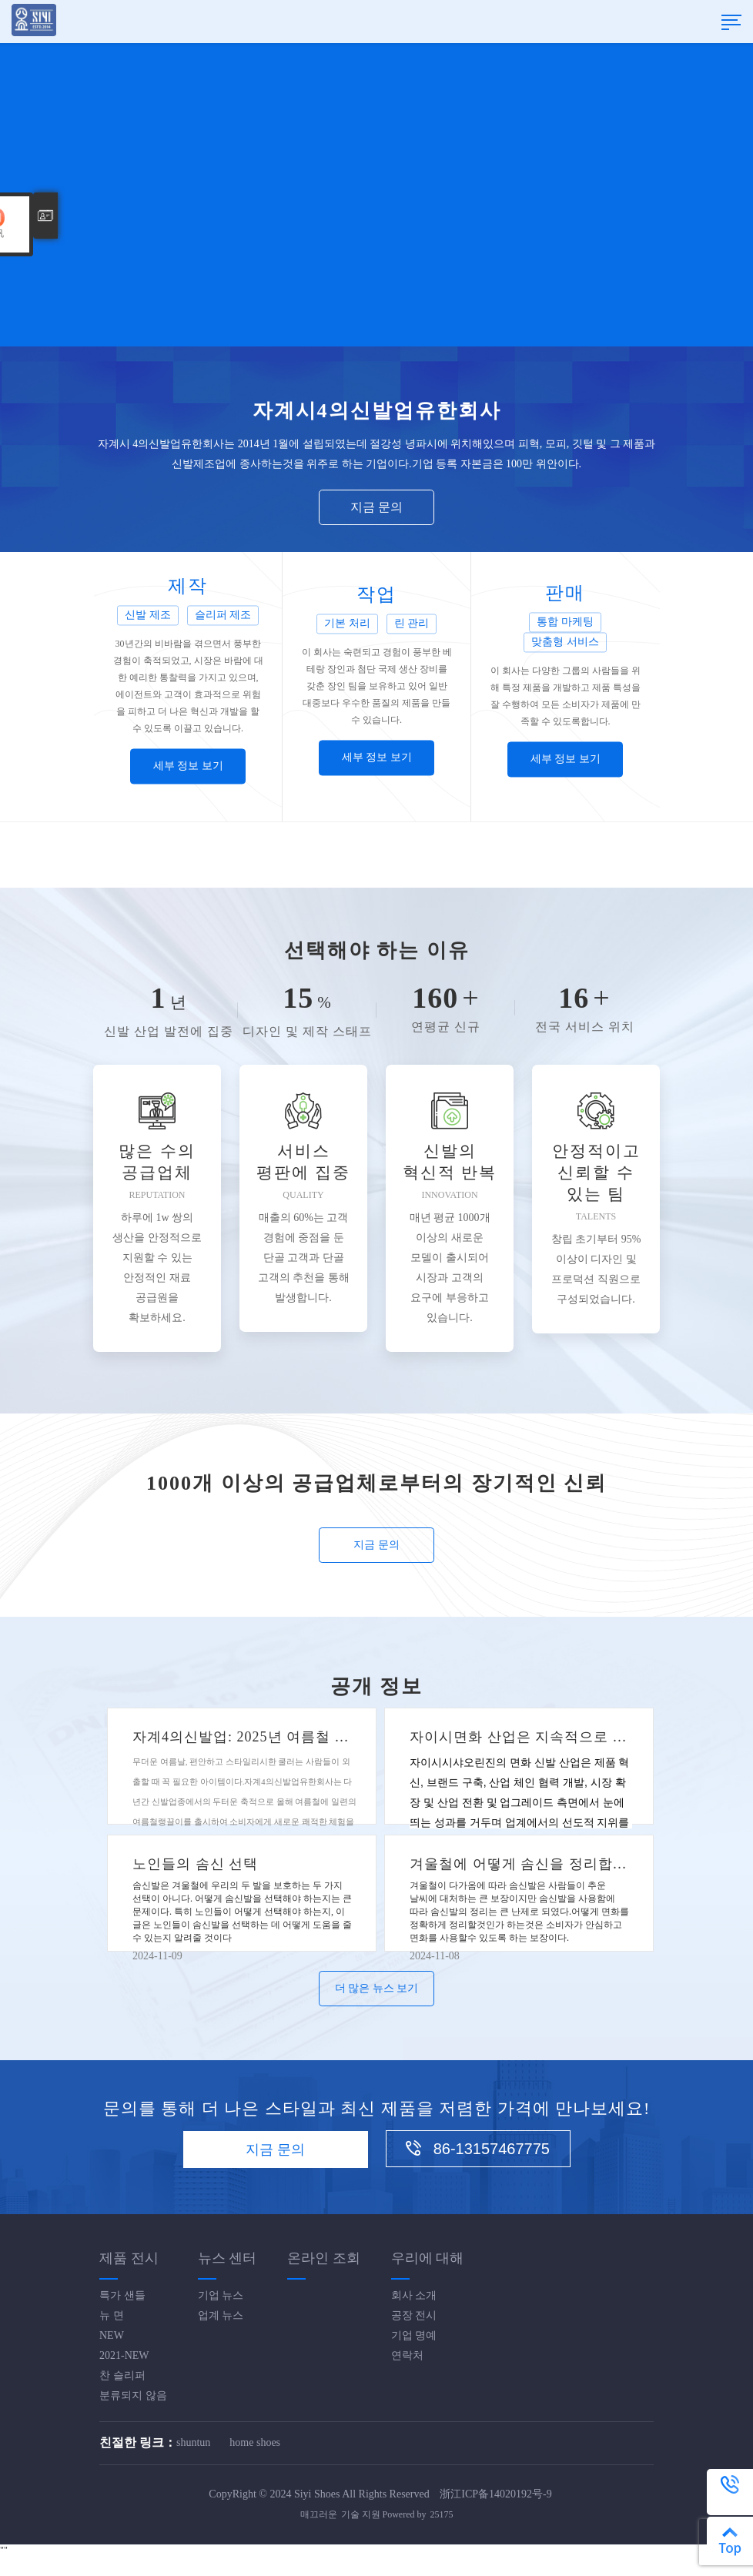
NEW (111, 2335)
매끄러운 (318, 2514)
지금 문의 (376, 507)
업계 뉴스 (221, 2315)
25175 (441, 2514)
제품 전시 (129, 2258)
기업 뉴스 (221, 2295)
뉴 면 (111, 2315)
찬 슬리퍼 (122, 2375)
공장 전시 (414, 2315)
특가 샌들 (122, 2295)
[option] (376, 173)
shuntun (193, 2442)
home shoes (254, 2442)
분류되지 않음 (133, 2395)
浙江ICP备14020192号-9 (495, 2494)
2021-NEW (124, 2355)
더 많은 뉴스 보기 (377, 1988)
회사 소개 (414, 2295)
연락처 (407, 2355)
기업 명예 (414, 2335)
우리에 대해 (427, 2258)
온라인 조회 (323, 2258)
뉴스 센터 (227, 2258)
